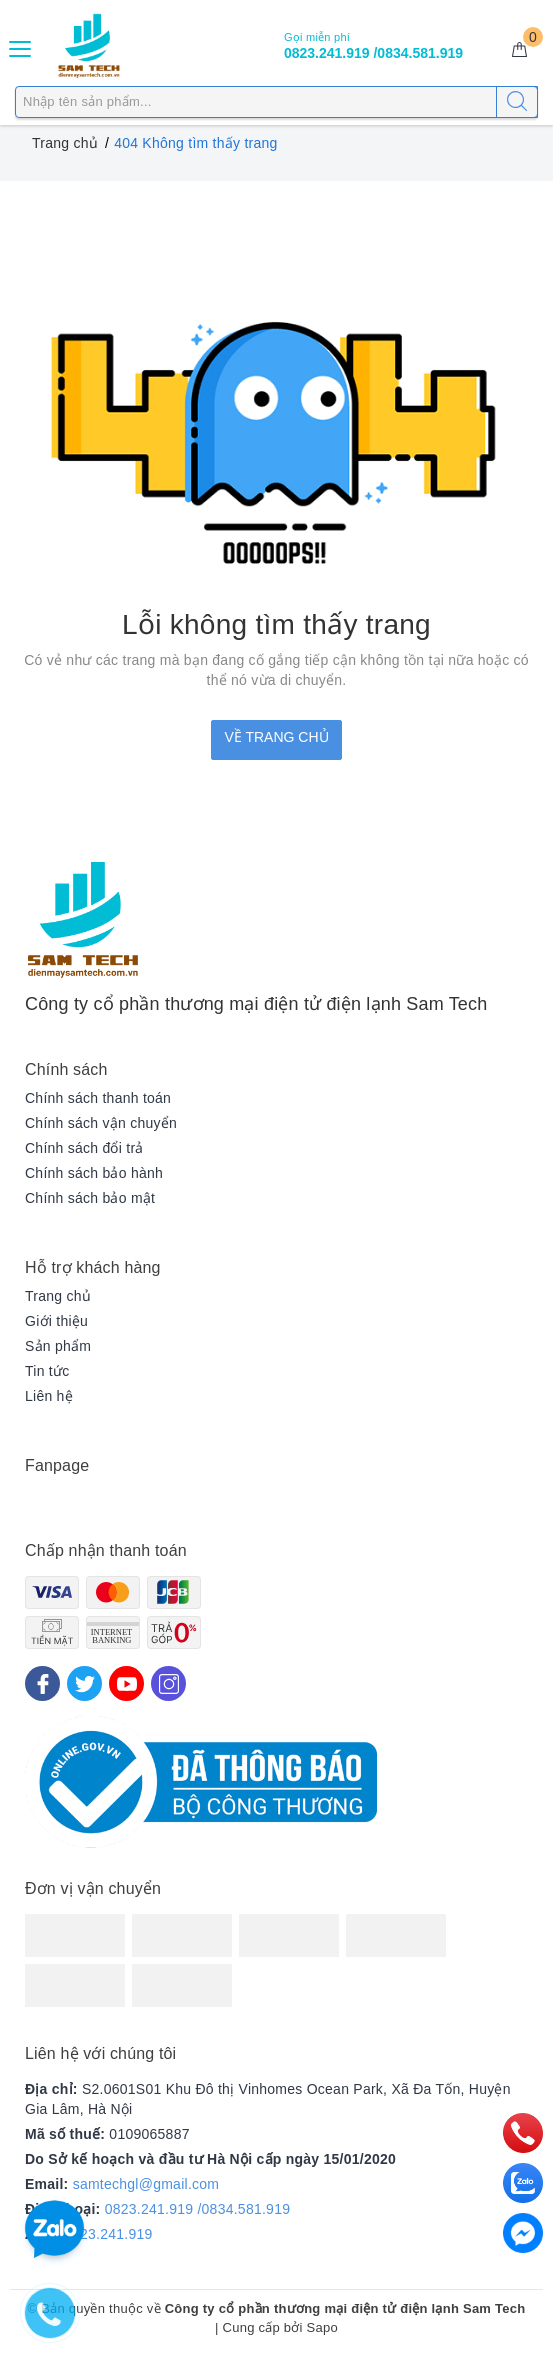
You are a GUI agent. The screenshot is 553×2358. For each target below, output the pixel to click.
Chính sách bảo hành (94, 1173)
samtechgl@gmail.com (146, 2184)
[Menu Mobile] (21, 46)
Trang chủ (58, 1296)
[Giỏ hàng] (519, 50)
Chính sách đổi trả (84, 1148)
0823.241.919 (108, 2234)
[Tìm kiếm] (517, 102)
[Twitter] (84, 1683)
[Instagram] (168, 1683)
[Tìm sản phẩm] (276, 102)
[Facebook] (42, 1683)
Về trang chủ (276, 737)
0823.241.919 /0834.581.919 (198, 2209)
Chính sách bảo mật (90, 1198)
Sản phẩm (58, 1346)
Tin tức (47, 1371)
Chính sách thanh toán (98, 1098)
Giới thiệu (56, 1321)
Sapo (322, 2327)
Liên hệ (49, 1396)
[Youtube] (126, 1683)
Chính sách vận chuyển (101, 1123)
